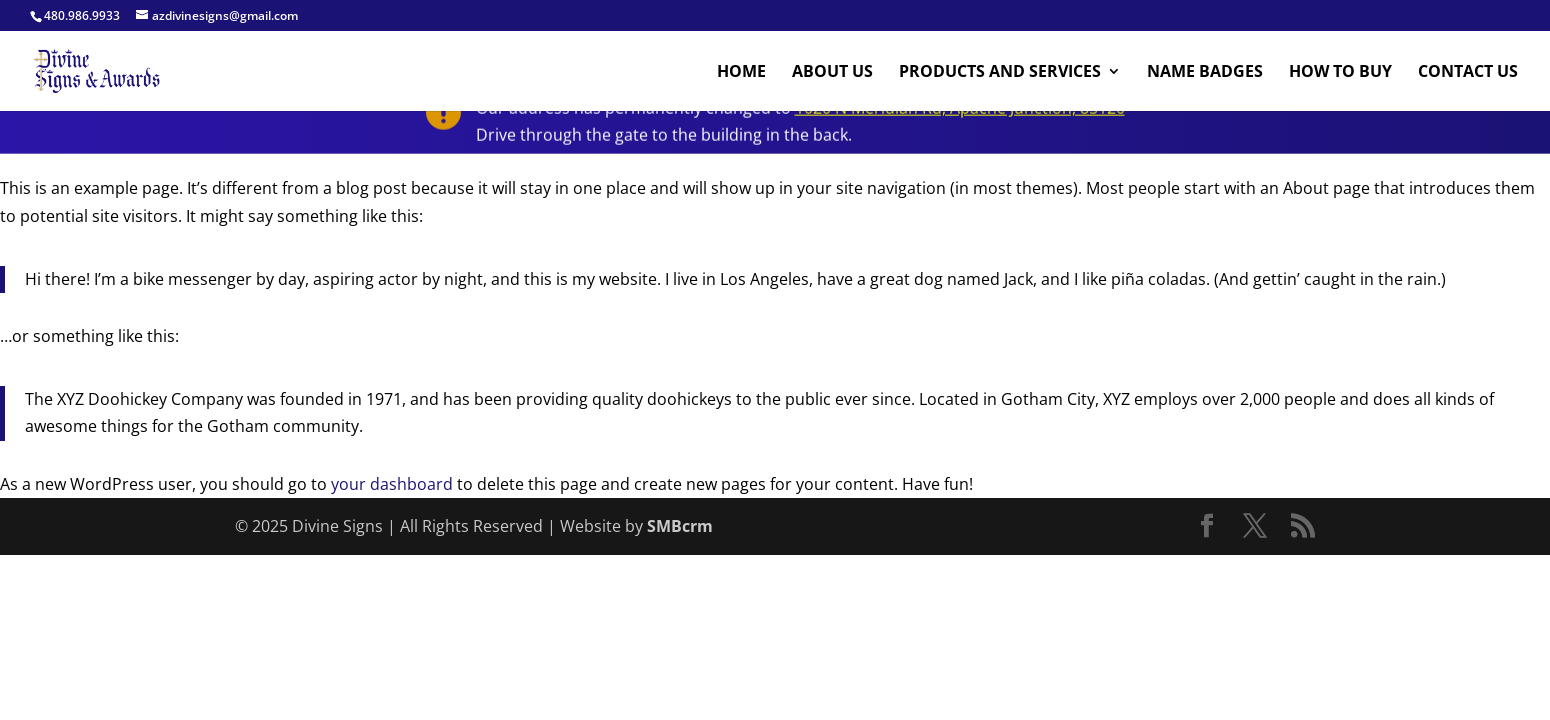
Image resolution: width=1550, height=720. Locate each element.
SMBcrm (680, 526)
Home (741, 73)
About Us (832, 73)
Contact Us (1468, 73)
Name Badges (1205, 73)
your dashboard (392, 484)
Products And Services (1000, 73)
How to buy (1340, 73)
